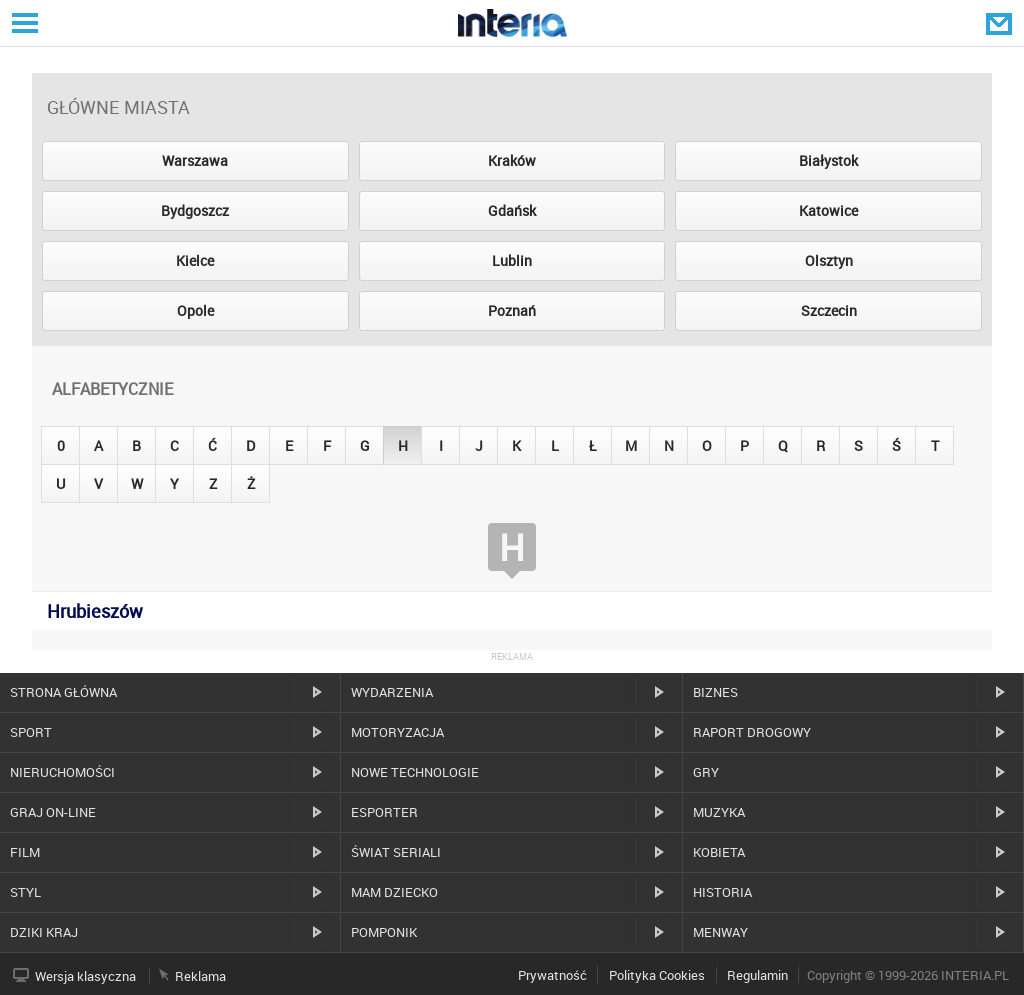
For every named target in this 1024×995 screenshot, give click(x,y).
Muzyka (719, 812)
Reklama (200, 976)
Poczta (1001, 23)
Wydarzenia (392, 692)
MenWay (720, 932)
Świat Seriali (396, 852)
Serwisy (23, 22)
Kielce (195, 260)
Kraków (512, 160)
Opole (195, 310)
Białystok (828, 160)
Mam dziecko (394, 892)
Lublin (512, 260)
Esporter (384, 812)
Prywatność (552, 975)
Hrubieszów (95, 611)
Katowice (828, 210)
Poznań (512, 310)
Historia (722, 892)
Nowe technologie (415, 772)
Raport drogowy (752, 732)
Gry (706, 772)
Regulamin (757, 975)
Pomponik (384, 932)
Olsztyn (829, 260)
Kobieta (719, 852)
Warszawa (195, 160)
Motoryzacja (397, 732)
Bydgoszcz (195, 210)
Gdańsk (512, 210)
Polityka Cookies (657, 975)
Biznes (715, 692)
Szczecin (829, 310)
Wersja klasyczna (85, 976)
